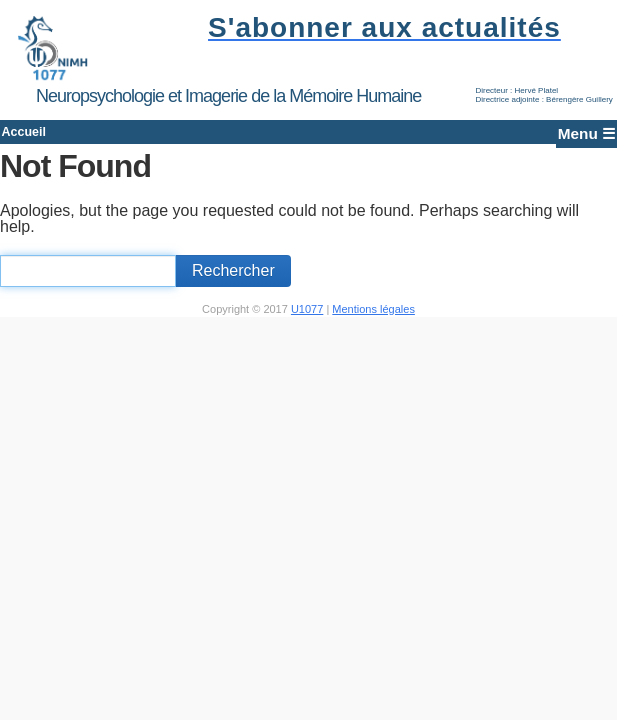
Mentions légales (373, 322)
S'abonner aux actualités (378, 27)
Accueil (54, 138)
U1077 (307, 322)
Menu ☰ (560, 138)
